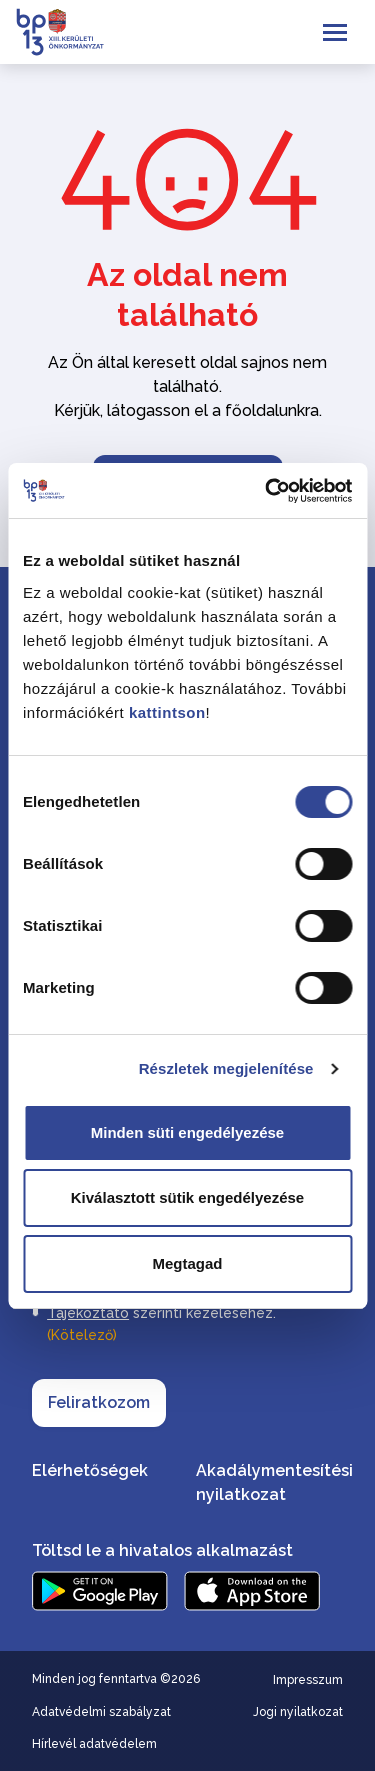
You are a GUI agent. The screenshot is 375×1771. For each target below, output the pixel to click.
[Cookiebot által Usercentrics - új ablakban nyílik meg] (267, 491)
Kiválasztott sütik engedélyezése (187, 1197)
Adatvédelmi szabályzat (101, 1712)
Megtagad (187, 1263)
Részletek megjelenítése (226, 1068)
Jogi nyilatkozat (298, 1712)
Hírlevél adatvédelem (94, 1744)
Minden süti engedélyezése (187, 1132)
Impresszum (308, 1680)
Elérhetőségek (90, 1470)
